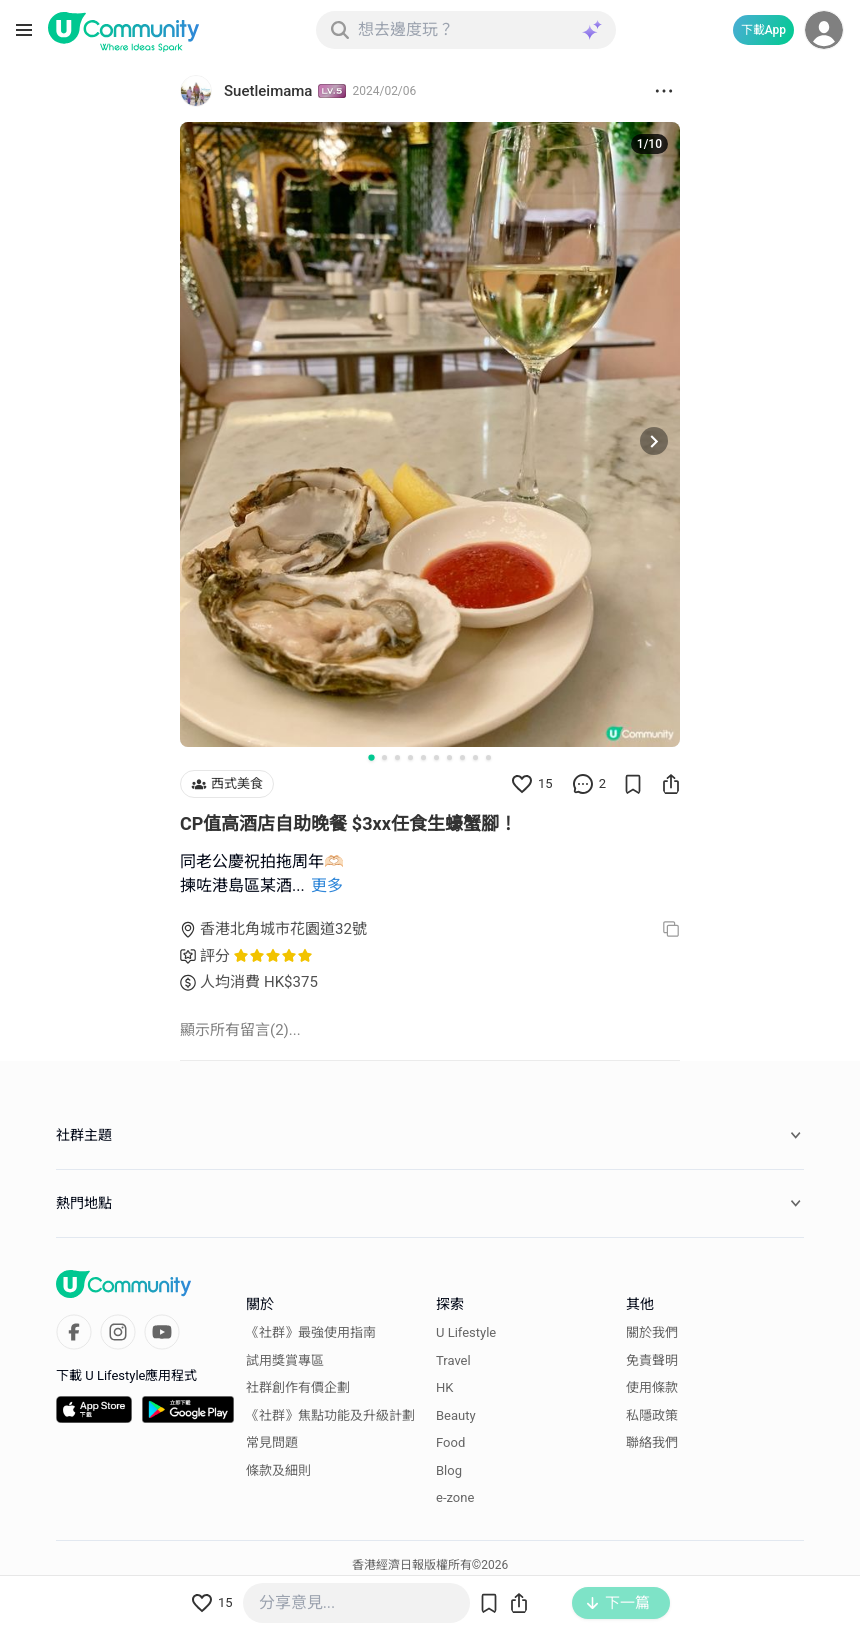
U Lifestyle (466, 1332)
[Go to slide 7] (449, 757)
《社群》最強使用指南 (311, 1332)
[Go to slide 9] (475, 757)
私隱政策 (652, 1415)
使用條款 (652, 1387)
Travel (453, 1360)
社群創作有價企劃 (298, 1387)
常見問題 (272, 1442)
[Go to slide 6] (436, 757)
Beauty (456, 1415)
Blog (449, 1470)
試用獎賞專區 (285, 1360)
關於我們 (652, 1332)
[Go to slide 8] (462, 757)
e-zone (455, 1497)
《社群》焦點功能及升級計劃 (330, 1415)
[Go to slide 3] (397, 757)
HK (444, 1387)
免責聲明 (652, 1360)
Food (450, 1442)
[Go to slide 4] (410, 757)
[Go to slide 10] (488, 757)
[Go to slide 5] (423, 757)
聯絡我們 (652, 1442)
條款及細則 (278, 1470)
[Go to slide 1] (371, 757)
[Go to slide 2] (384, 757)
